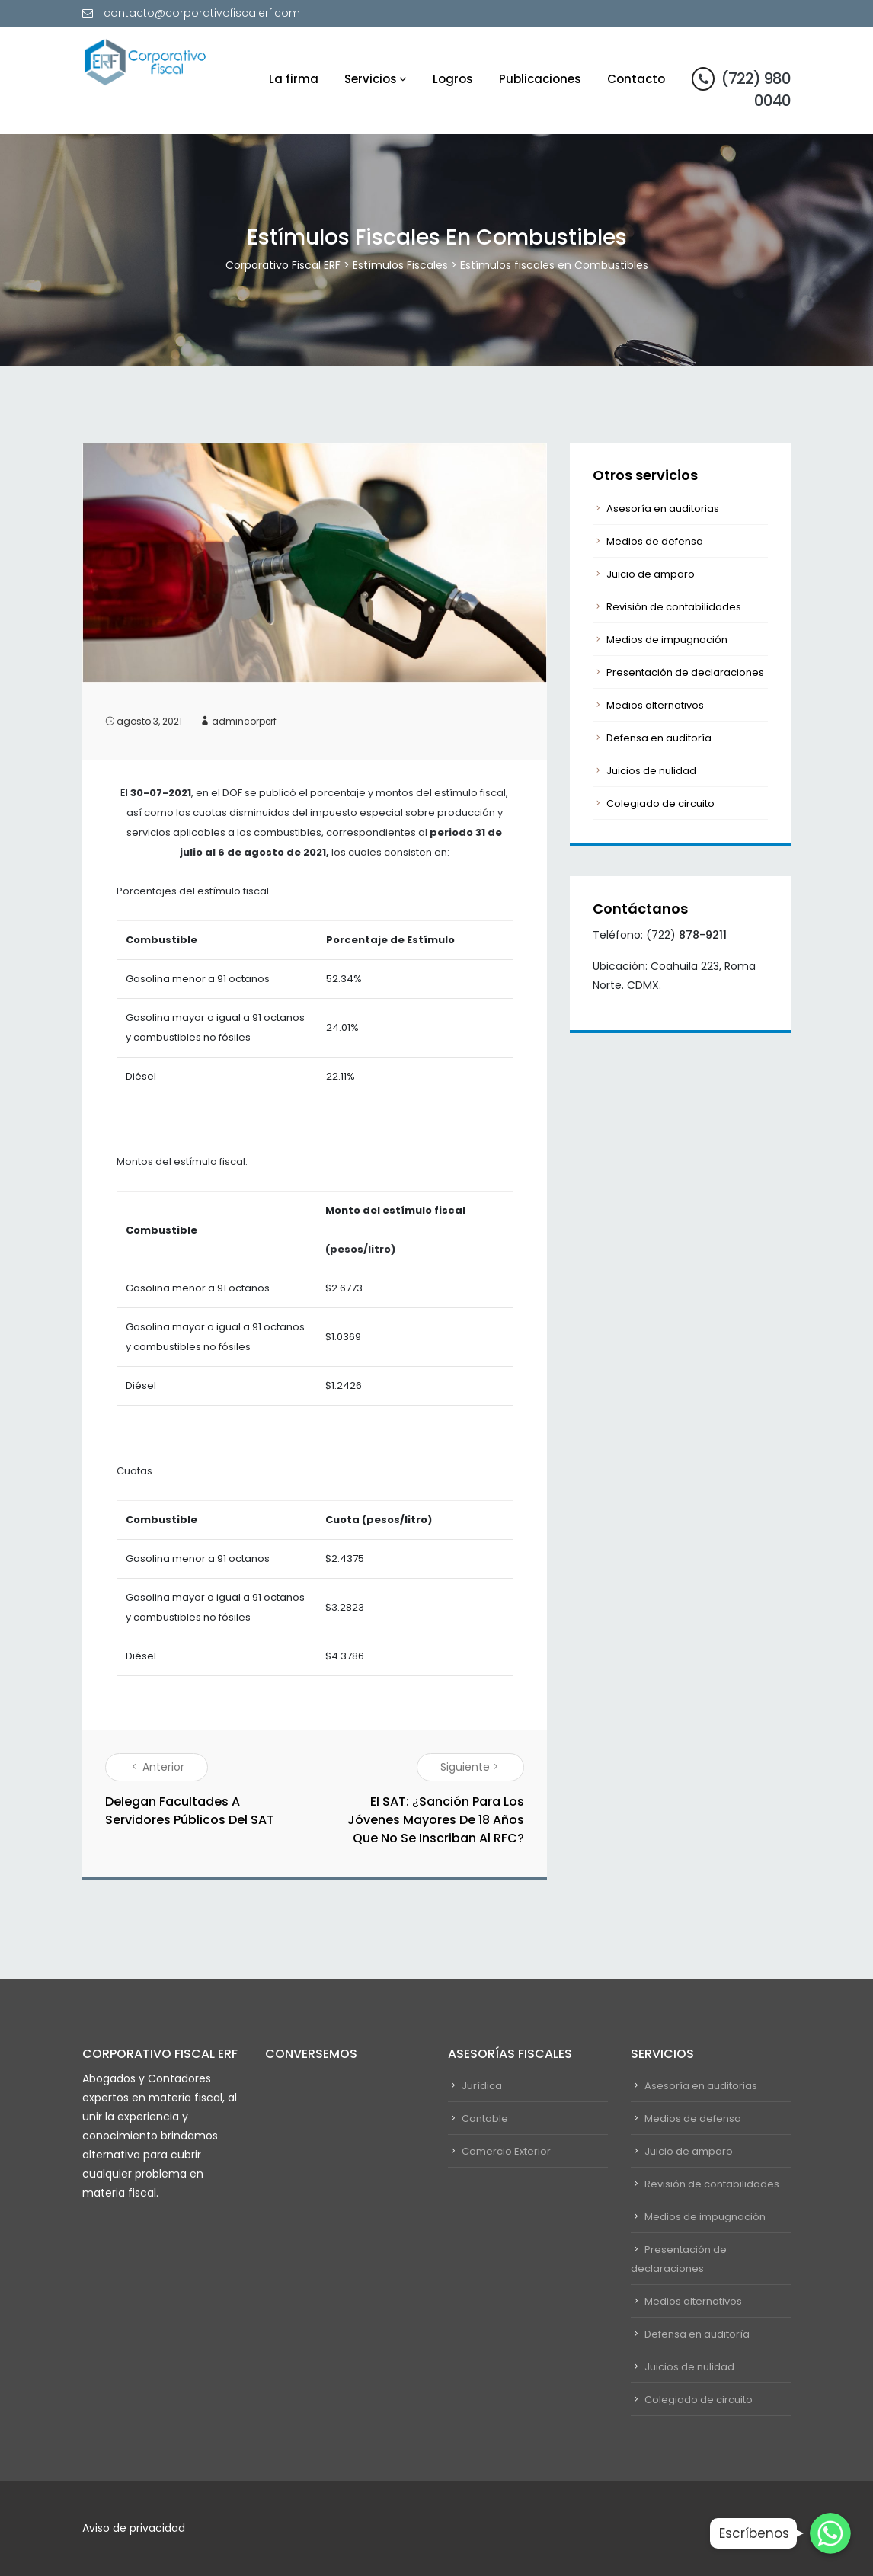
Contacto (636, 79)
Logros (453, 79)
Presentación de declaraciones (685, 672)
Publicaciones (540, 79)
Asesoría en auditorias (662, 508)
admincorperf (244, 721)
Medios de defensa (654, 541)
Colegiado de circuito (660, 803)
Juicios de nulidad (651, 770)
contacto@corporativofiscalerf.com (202, 13)
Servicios (370, 79)
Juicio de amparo (650, 574)
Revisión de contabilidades (673, 607)
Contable (485, 2118)
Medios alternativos (655, 705)
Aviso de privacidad (133, 2528)
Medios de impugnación (667, 639)
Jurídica (482, 2085)
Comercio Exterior (506, 2151)
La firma (293, 79)
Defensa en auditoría (659, 738)
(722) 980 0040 (741, 89)
